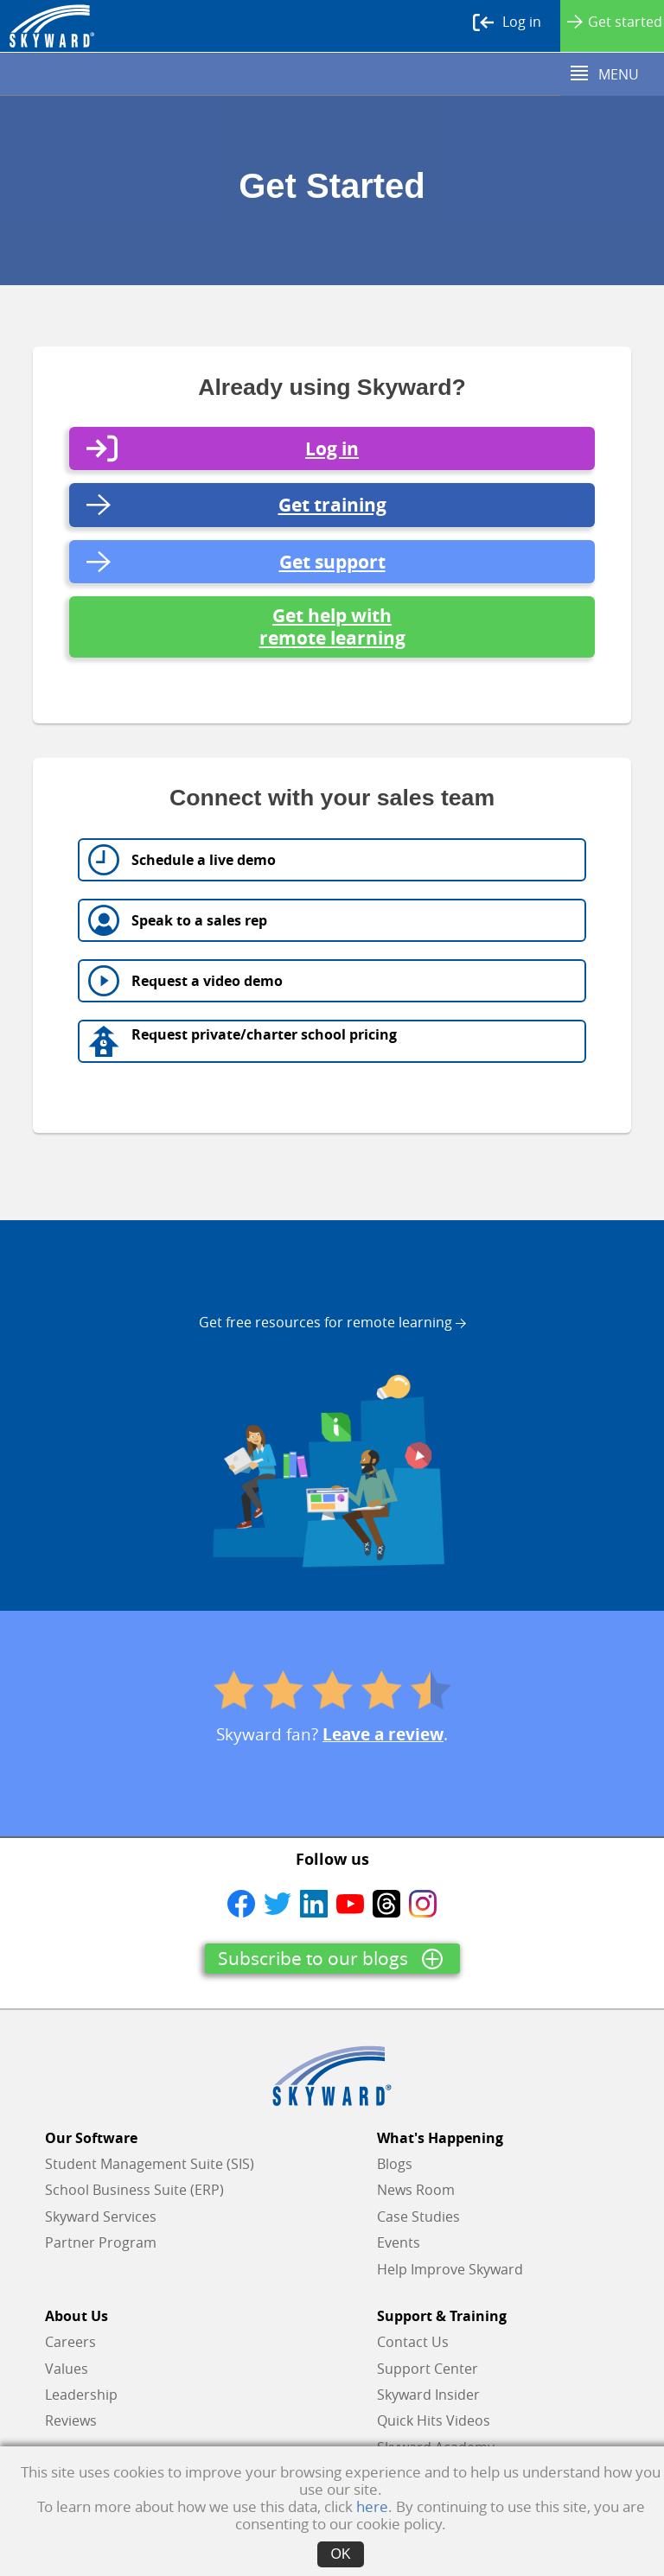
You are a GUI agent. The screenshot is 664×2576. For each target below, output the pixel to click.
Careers (70, 2341)
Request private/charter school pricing (264, 1034)
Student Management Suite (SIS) (149, 2163)
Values (66, 2368)
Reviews (71, 2420)
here (372, 2506)
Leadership (81, 2394)
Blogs (394, 2163)
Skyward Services (100, 2216)
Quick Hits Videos (433, 2420)
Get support (332, 562)
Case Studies (418, 2216)
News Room (416, 2189)
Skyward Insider (428, 2394)
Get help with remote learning (332, 626)
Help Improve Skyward (450, 2269)
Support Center (427, 2368)
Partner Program (100, 2242)
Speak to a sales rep (199, 920)
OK (340, 2554)
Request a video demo (207, 986)
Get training (332, 505)
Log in (507, 22)
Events (398, 2242)
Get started (614, 21)
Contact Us (413, 2341)
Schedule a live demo (203, 859)
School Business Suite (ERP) (134, 2189)
